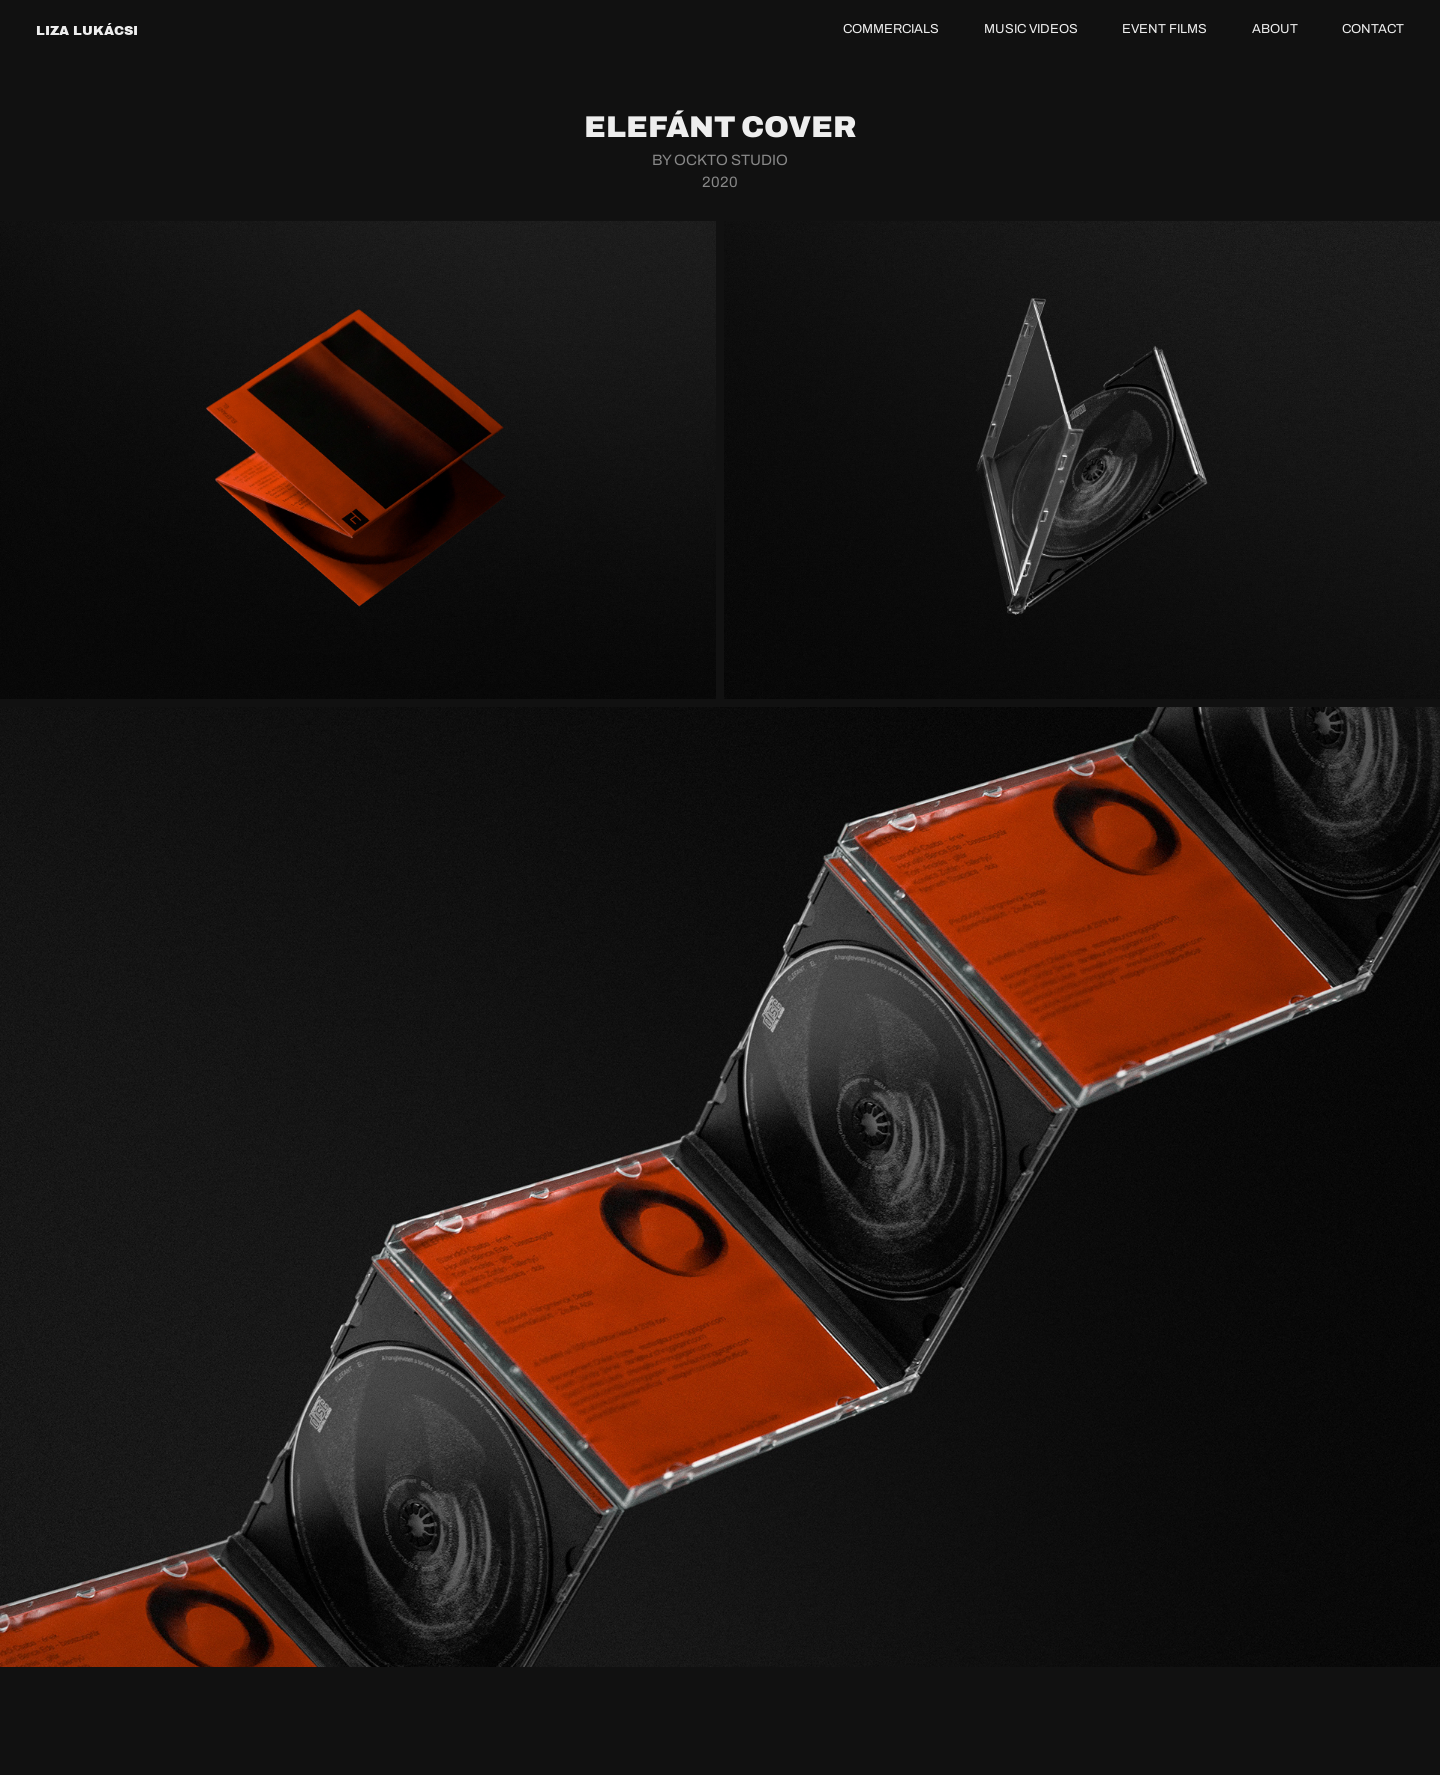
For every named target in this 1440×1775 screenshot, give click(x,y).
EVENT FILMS (1164, 28)
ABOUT (1275, 28)
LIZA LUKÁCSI (87, 30)
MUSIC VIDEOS (1031, 28)
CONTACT (1373, 28)
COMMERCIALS (891, 28)
